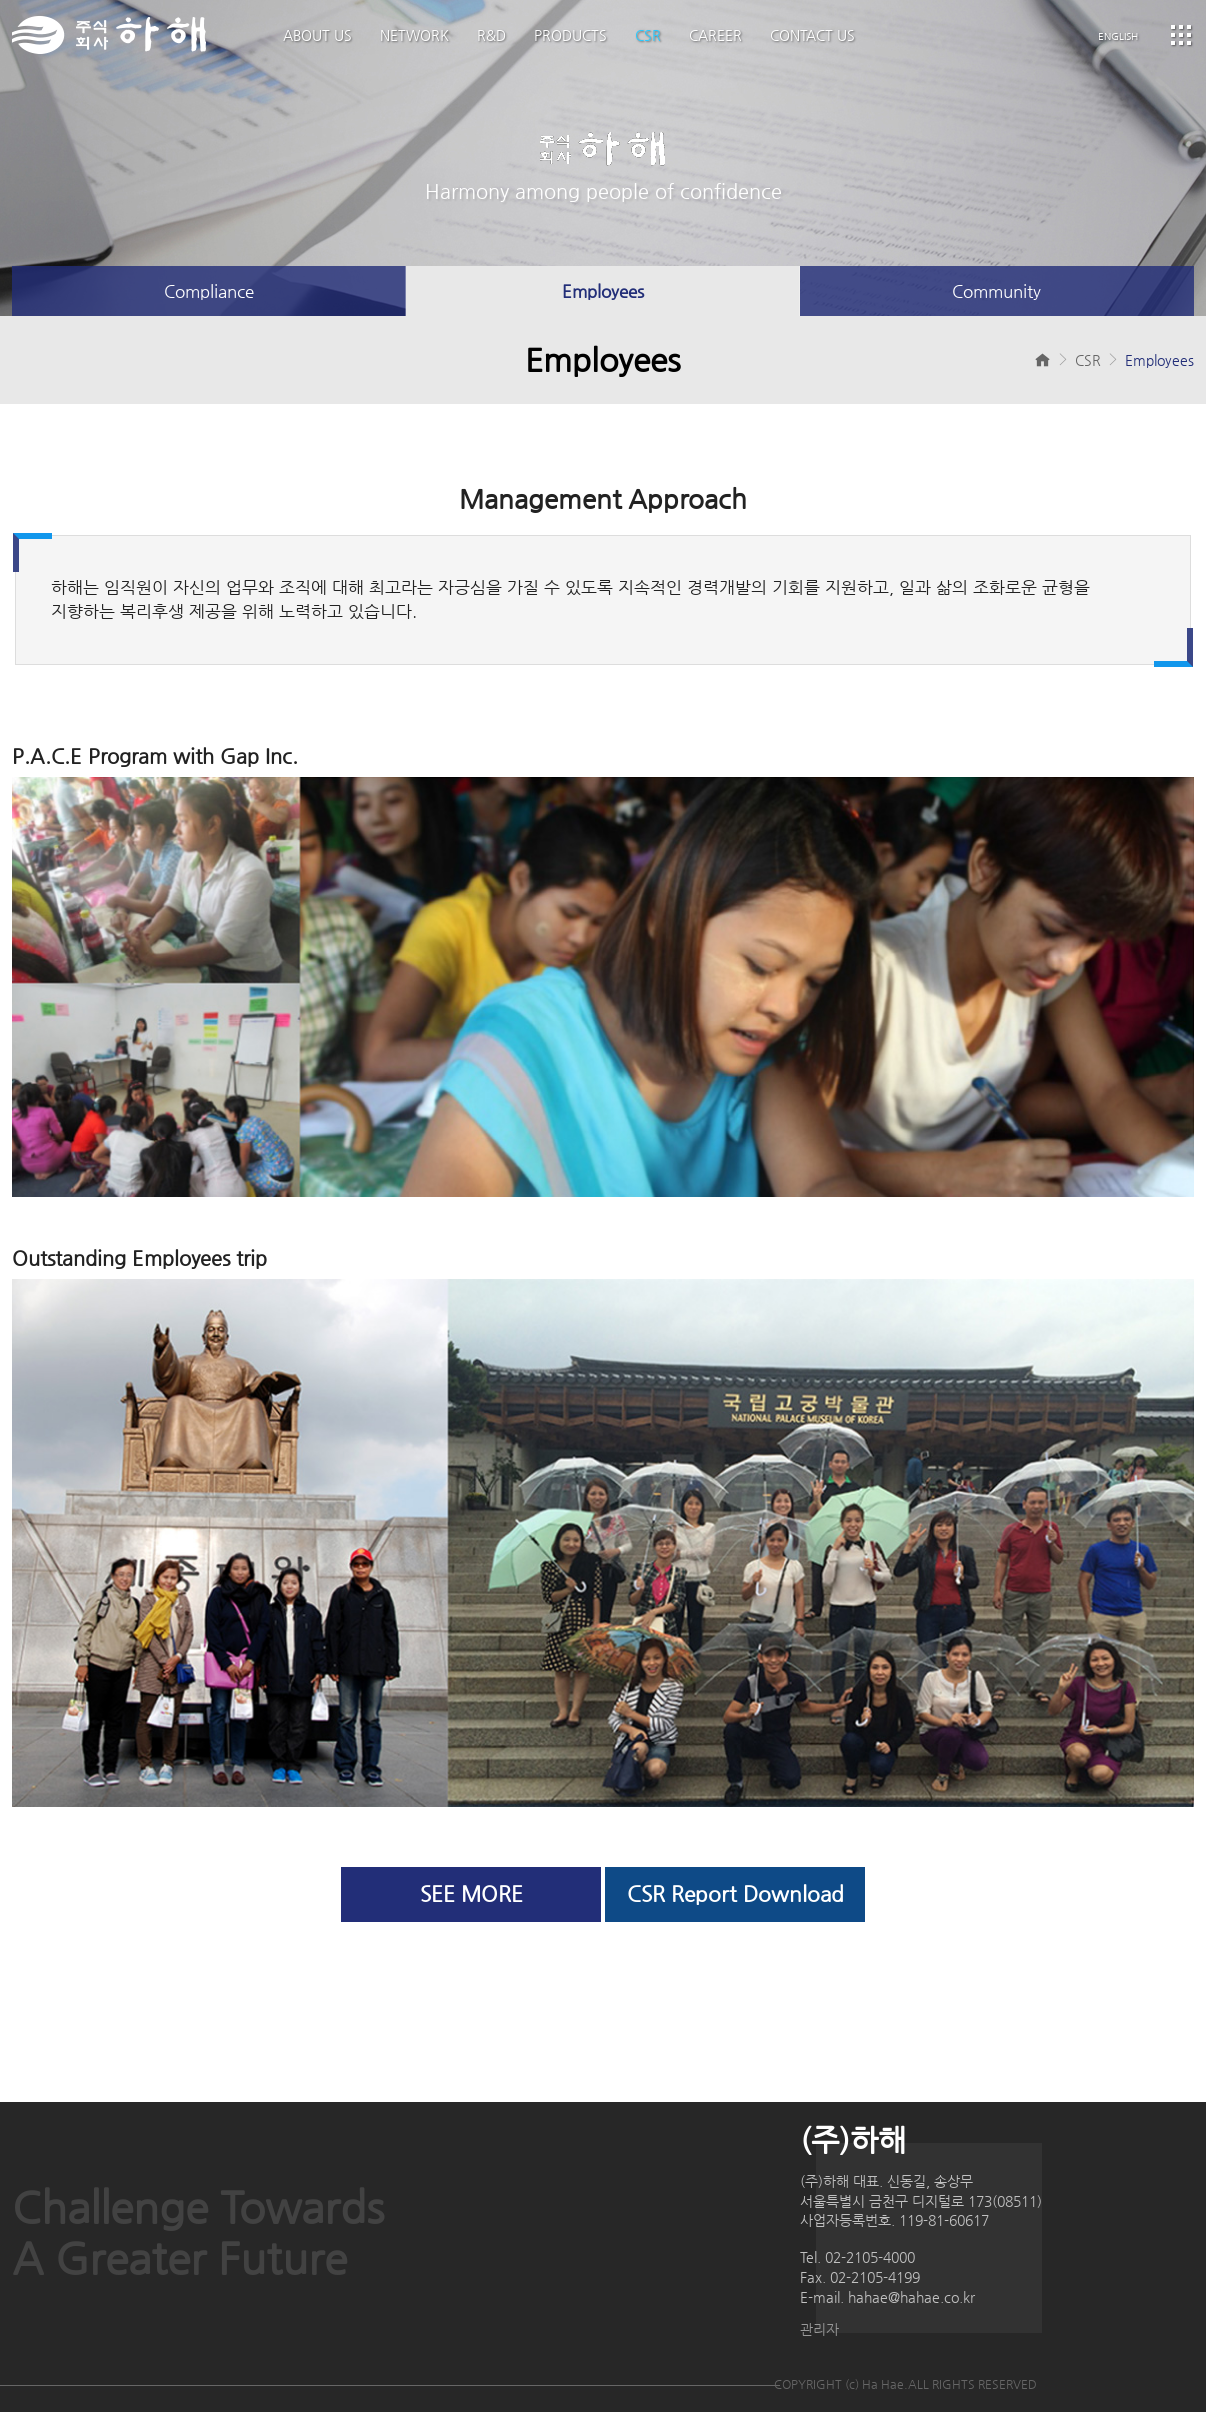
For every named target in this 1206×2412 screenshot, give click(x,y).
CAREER (715, 35)
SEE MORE (471, 1894)
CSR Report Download (735, 1894)
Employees (603, 291)
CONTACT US (812, 35)
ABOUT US (317, 35)
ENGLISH (1118, 36)
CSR (648, 35)
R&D (491, 35)
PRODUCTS (570, 35)
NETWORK (414, 35)
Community (996, 291)
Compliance (209, 291)
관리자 (819, 2329)
